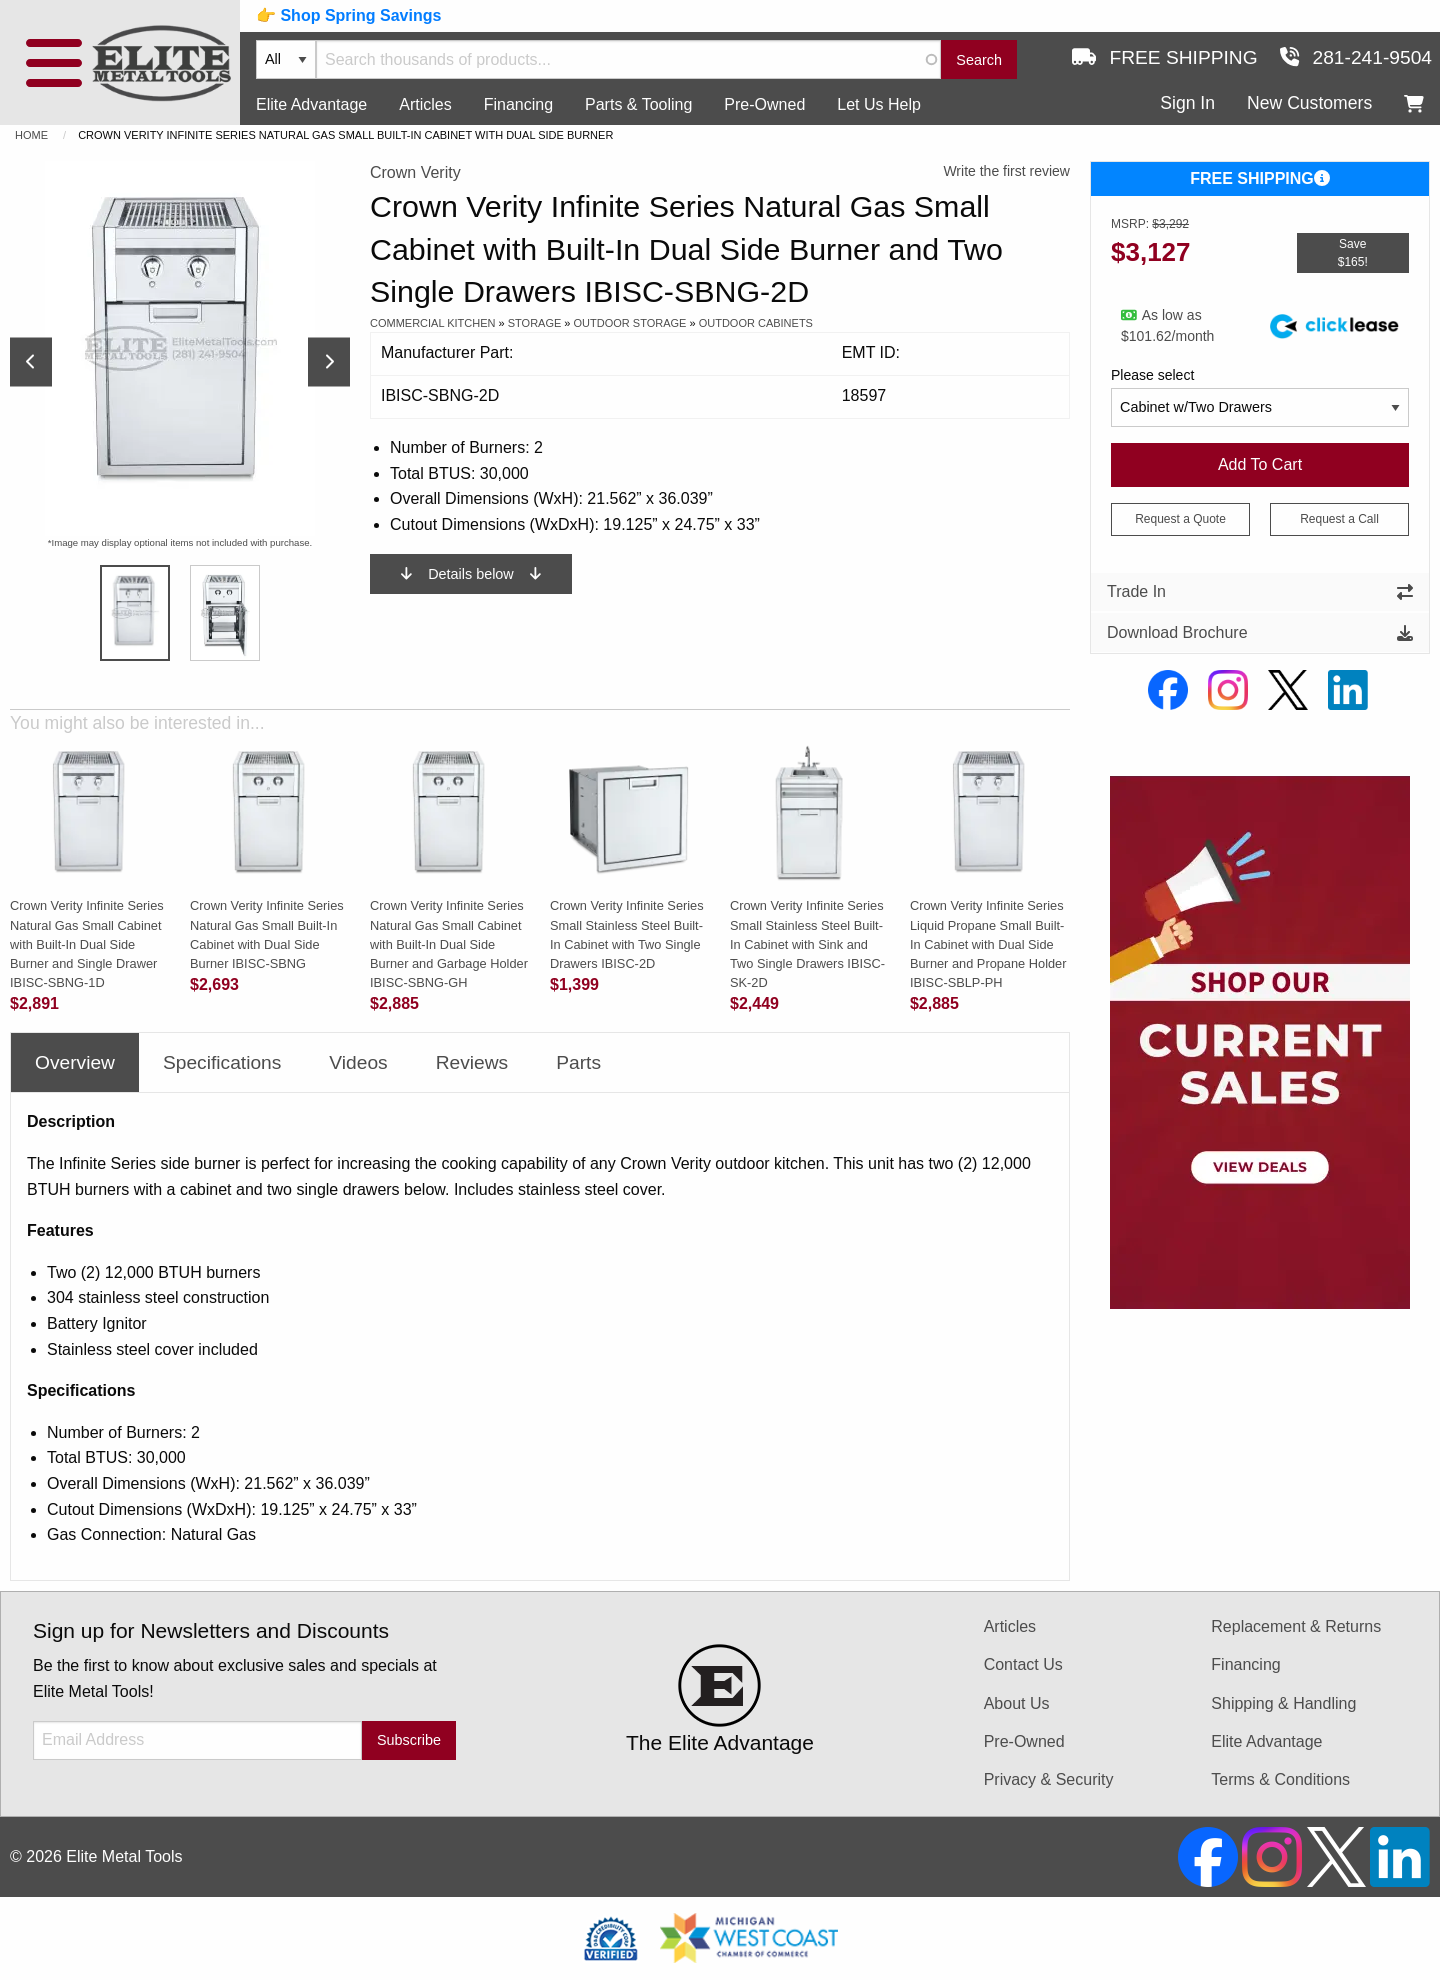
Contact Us (1023, 1664)
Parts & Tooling (638, 104)
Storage (535, 323)
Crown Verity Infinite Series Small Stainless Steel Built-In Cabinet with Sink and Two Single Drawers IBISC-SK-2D (807, 944)
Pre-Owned (764, 104)
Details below (470, 574)
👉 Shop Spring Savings (348, 15)
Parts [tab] (578, 1062)
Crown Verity (415, 172)
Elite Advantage (311, 104)
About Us (1017, 1703)
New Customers (1309, 103)
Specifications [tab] (222, 1062)
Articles (425, 104)
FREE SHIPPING (1260, 178)
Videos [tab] (358, 1062)
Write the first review (1006, 171)
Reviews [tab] (472, 1062)
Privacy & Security (1049, 1779)
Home (31, 135)
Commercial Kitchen (433, 323)
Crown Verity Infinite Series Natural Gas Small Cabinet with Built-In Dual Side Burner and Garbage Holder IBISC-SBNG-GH (449, 944)
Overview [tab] (75, 1062)
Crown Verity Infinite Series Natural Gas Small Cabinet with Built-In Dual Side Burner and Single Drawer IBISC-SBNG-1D (87, 944)
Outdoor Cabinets (756, 323)
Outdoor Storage (630, 323)
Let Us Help (879, 104)
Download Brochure (1260, 632)
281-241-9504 (1356, 57)
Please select (1152, 375)
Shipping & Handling (1283, 1703)
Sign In (1187, 103)
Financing (518, 104)
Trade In (1260, 591)
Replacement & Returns (1296, 1626)
